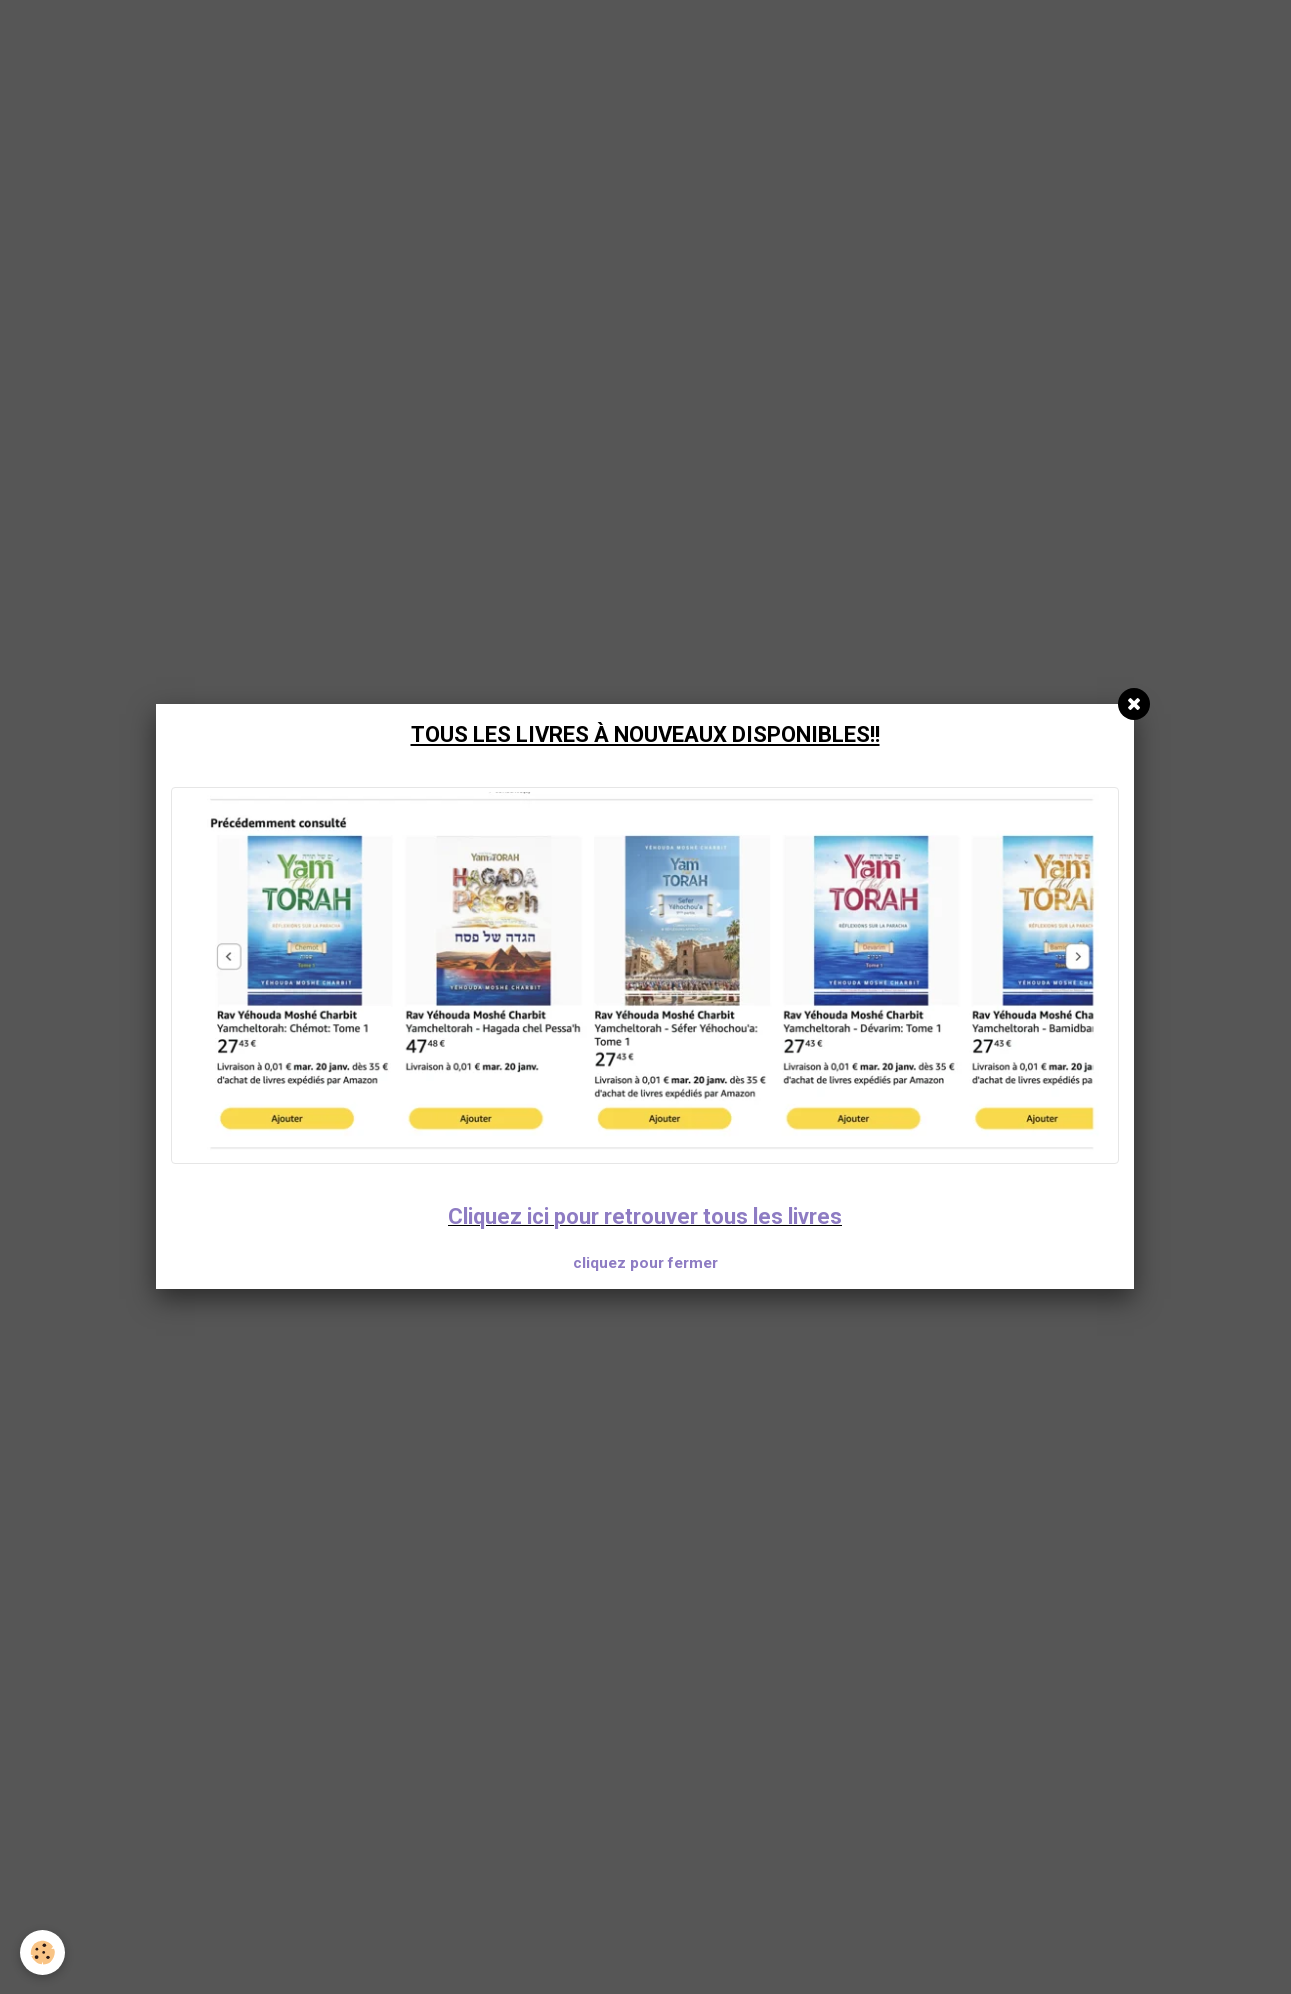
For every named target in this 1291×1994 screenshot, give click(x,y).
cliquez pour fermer (645, 1263)
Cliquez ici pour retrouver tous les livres (645, 1216)
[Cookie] (42, 1952)
